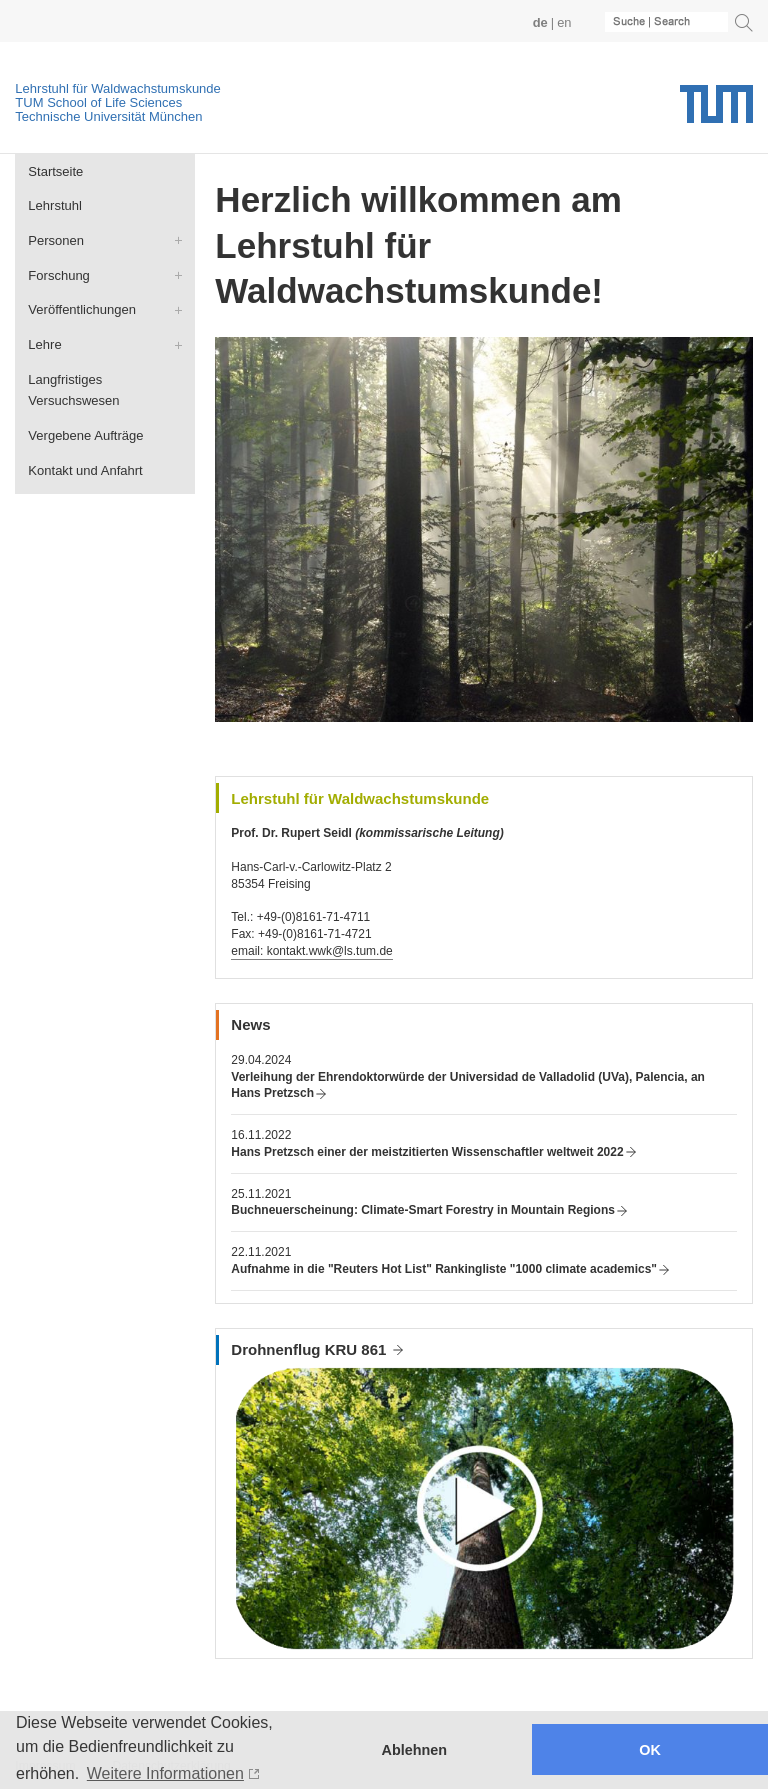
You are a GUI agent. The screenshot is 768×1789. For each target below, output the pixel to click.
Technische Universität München (108, 116)
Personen (56, 240)
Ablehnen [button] (415, 1750)
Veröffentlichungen (82, 309)
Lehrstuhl (55, 205)
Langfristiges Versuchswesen (73, 390)
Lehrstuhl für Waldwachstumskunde (117, 88)
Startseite (55, 171)
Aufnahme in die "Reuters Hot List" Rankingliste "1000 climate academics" (444, 1269)
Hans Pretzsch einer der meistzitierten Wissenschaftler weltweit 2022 (427, 1152)
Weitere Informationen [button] (165, 1773)
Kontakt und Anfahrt (85, 470)
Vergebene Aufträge (85, 435)
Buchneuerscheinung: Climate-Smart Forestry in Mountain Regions (423, 1210)
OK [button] (650, 1750)
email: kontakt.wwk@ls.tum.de (311, 951)
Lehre (44, 344)
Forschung (59, 275)
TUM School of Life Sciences (98, 102)
